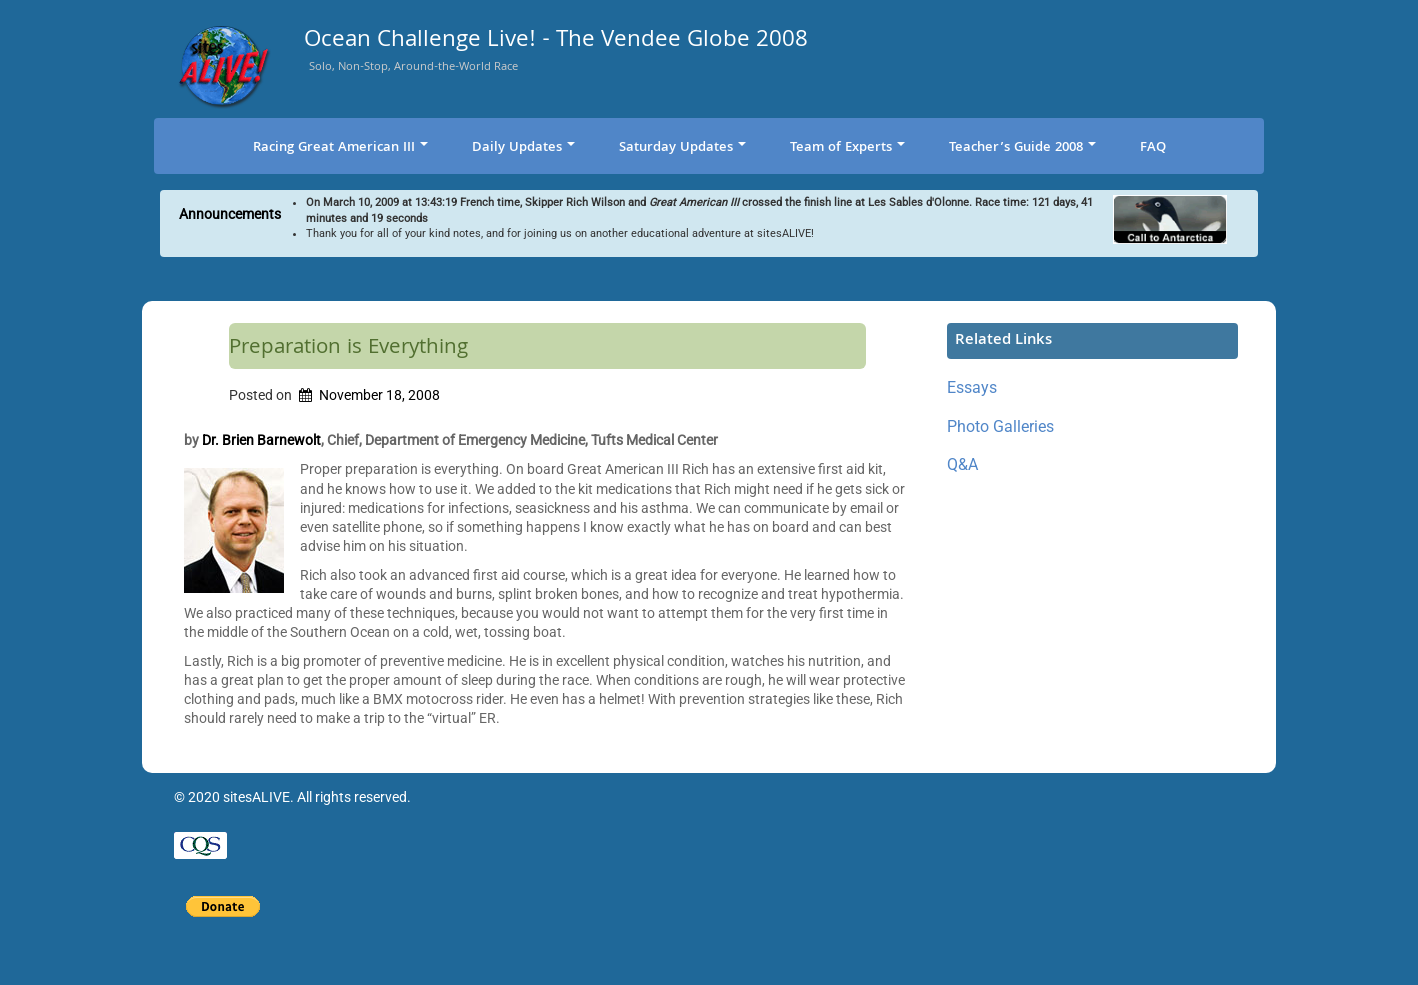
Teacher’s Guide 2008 (1022, 148)
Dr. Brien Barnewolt (261, 440)
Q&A (962, 464)
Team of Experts (847, 148)
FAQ (1153, 148)
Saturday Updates (682, 148)
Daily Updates (523, 148)
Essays (972, 387)
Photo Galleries (1000, 426)
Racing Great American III (340, 148)
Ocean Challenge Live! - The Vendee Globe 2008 (556, 42)
